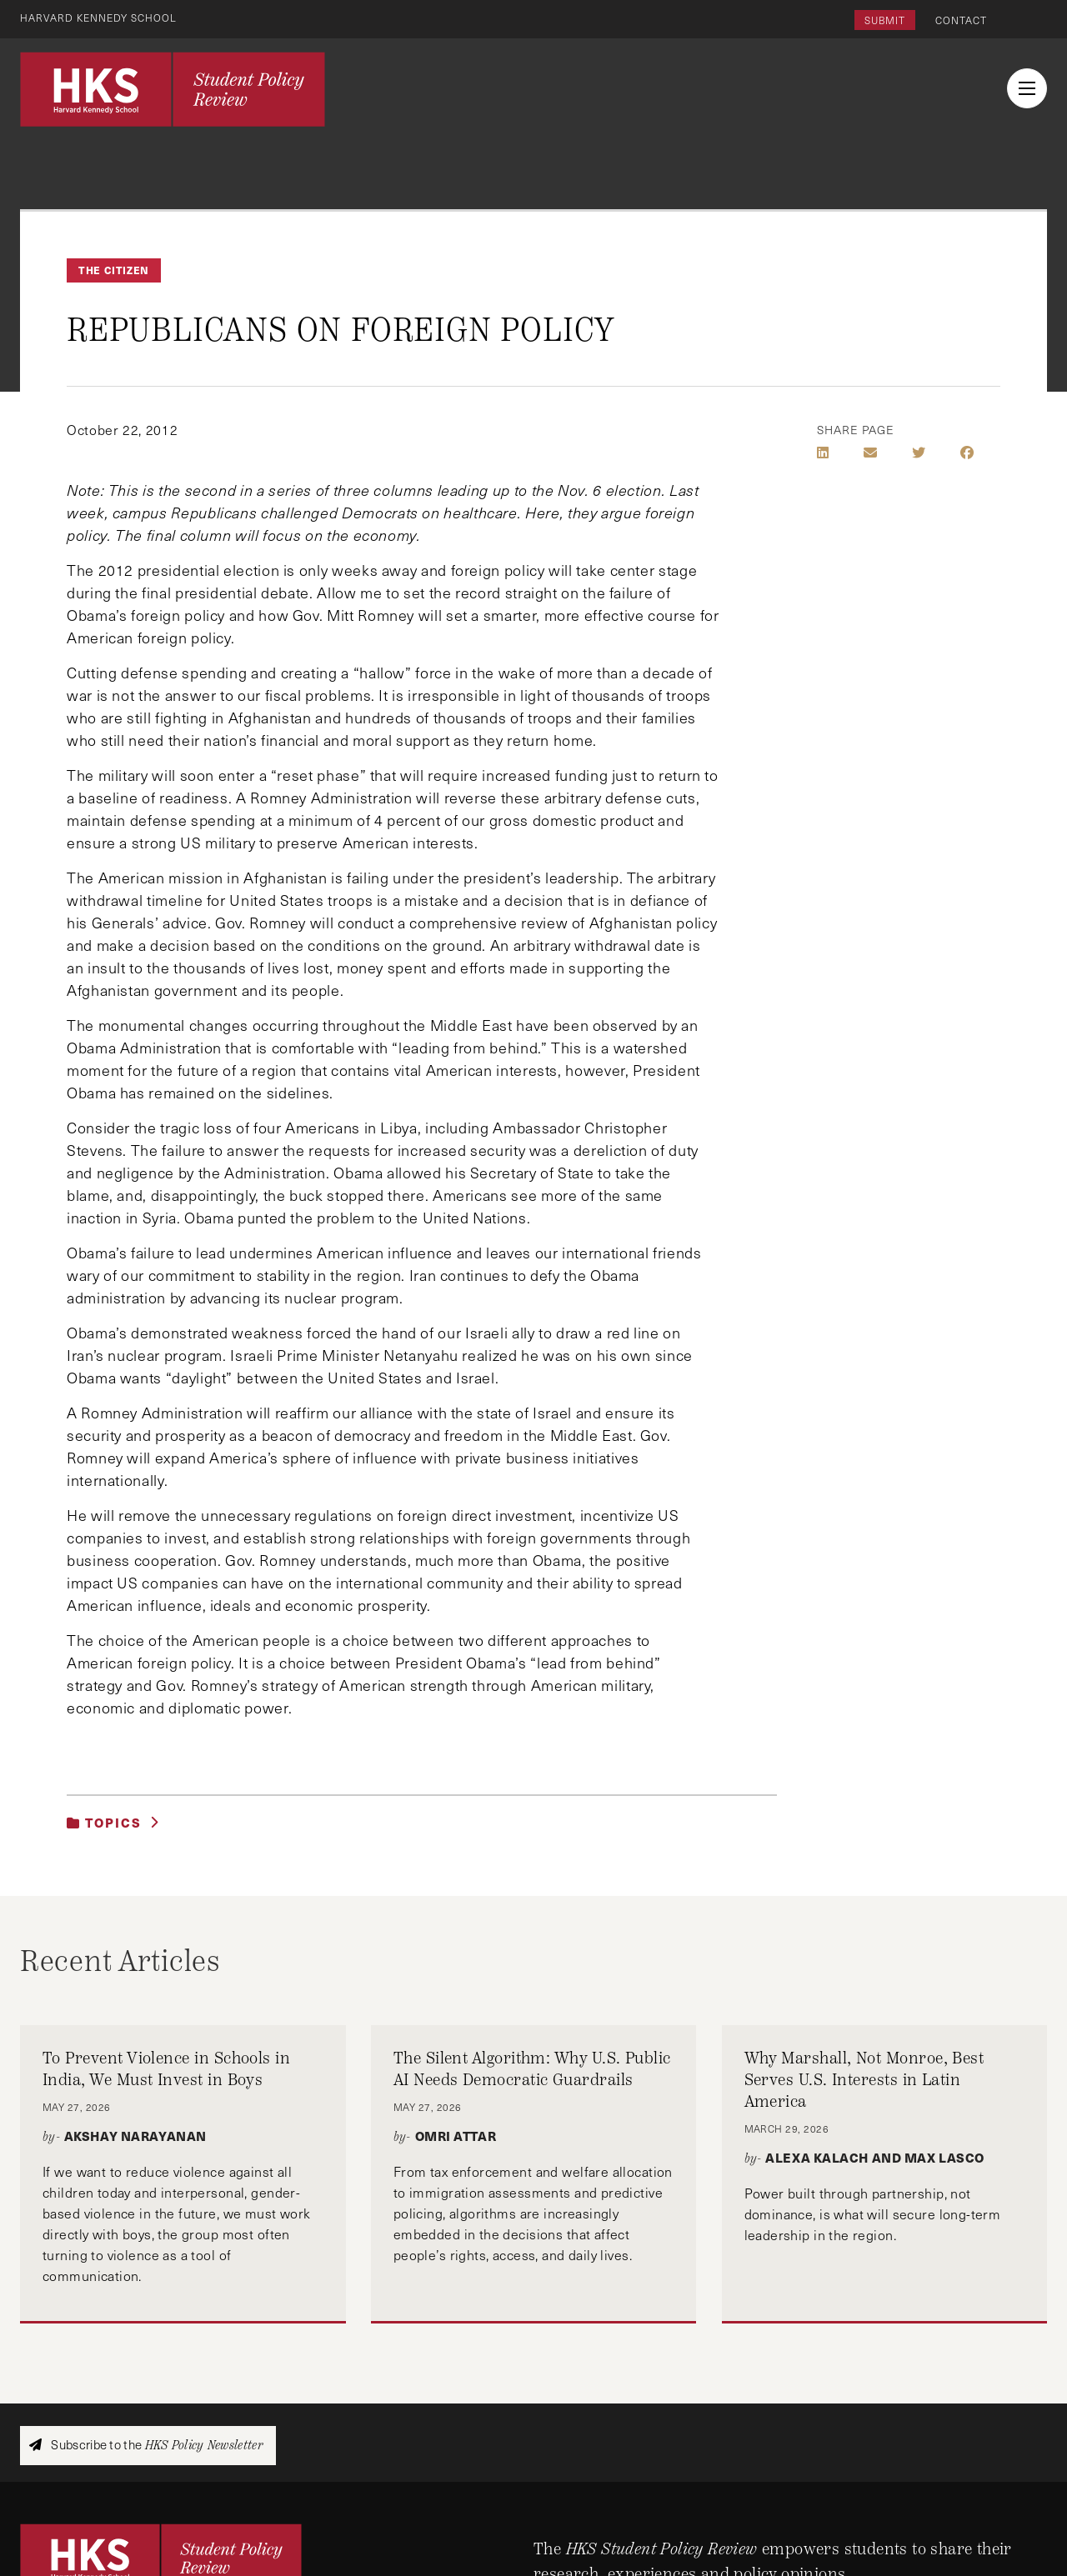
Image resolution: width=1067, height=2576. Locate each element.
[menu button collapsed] (1027, 88)
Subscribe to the (146, 2444)
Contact (961, 20)
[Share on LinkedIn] (823, 453)
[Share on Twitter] (918, 453)
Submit (884, 20)
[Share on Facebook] (967, 453)
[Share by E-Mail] (870, 453)
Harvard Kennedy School (98, 17)
